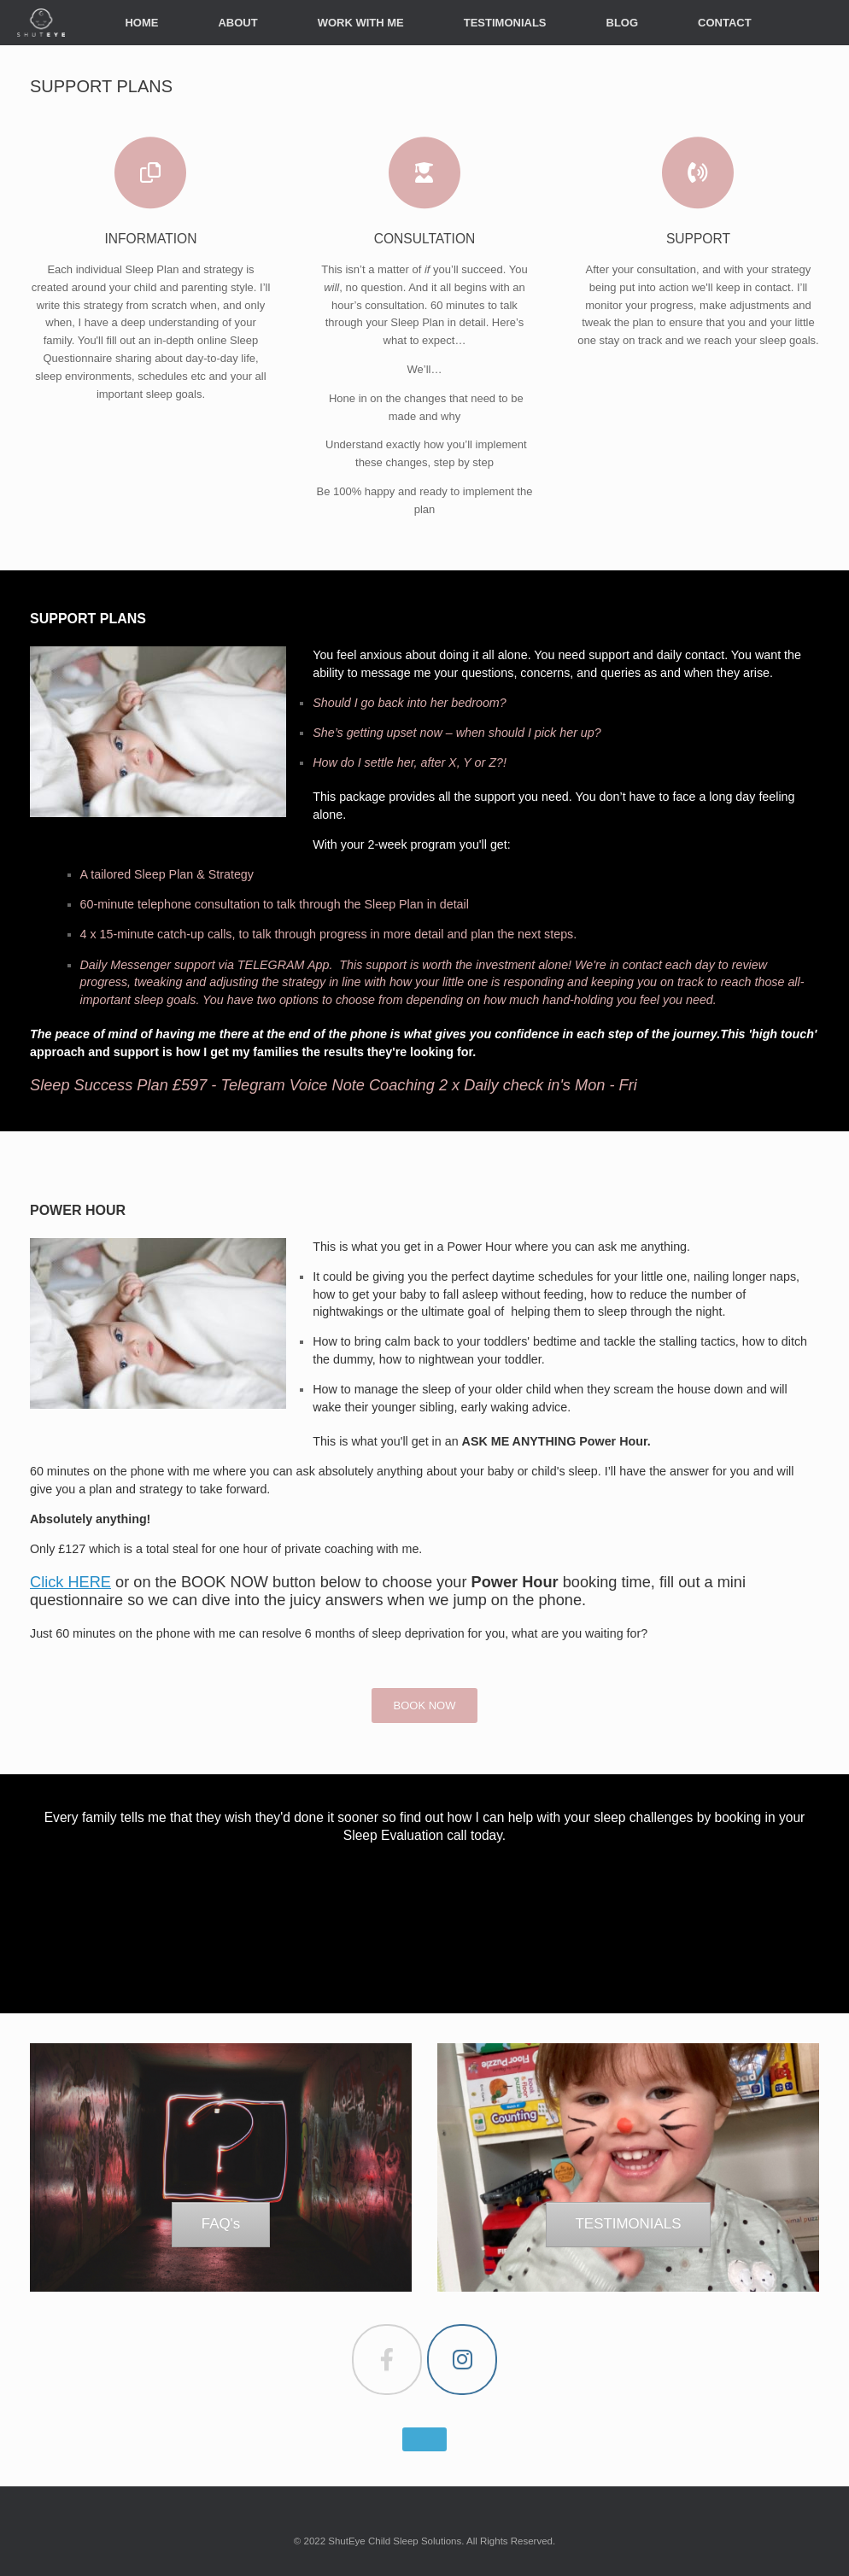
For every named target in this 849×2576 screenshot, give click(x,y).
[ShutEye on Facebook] (387, 2359)
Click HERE (70, 1582)
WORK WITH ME (361, 22)
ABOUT (237, 22)
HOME (141, 22)
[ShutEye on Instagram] (462, 2359)
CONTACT (725, 22)
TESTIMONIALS (505, 22)
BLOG (622, 22)
